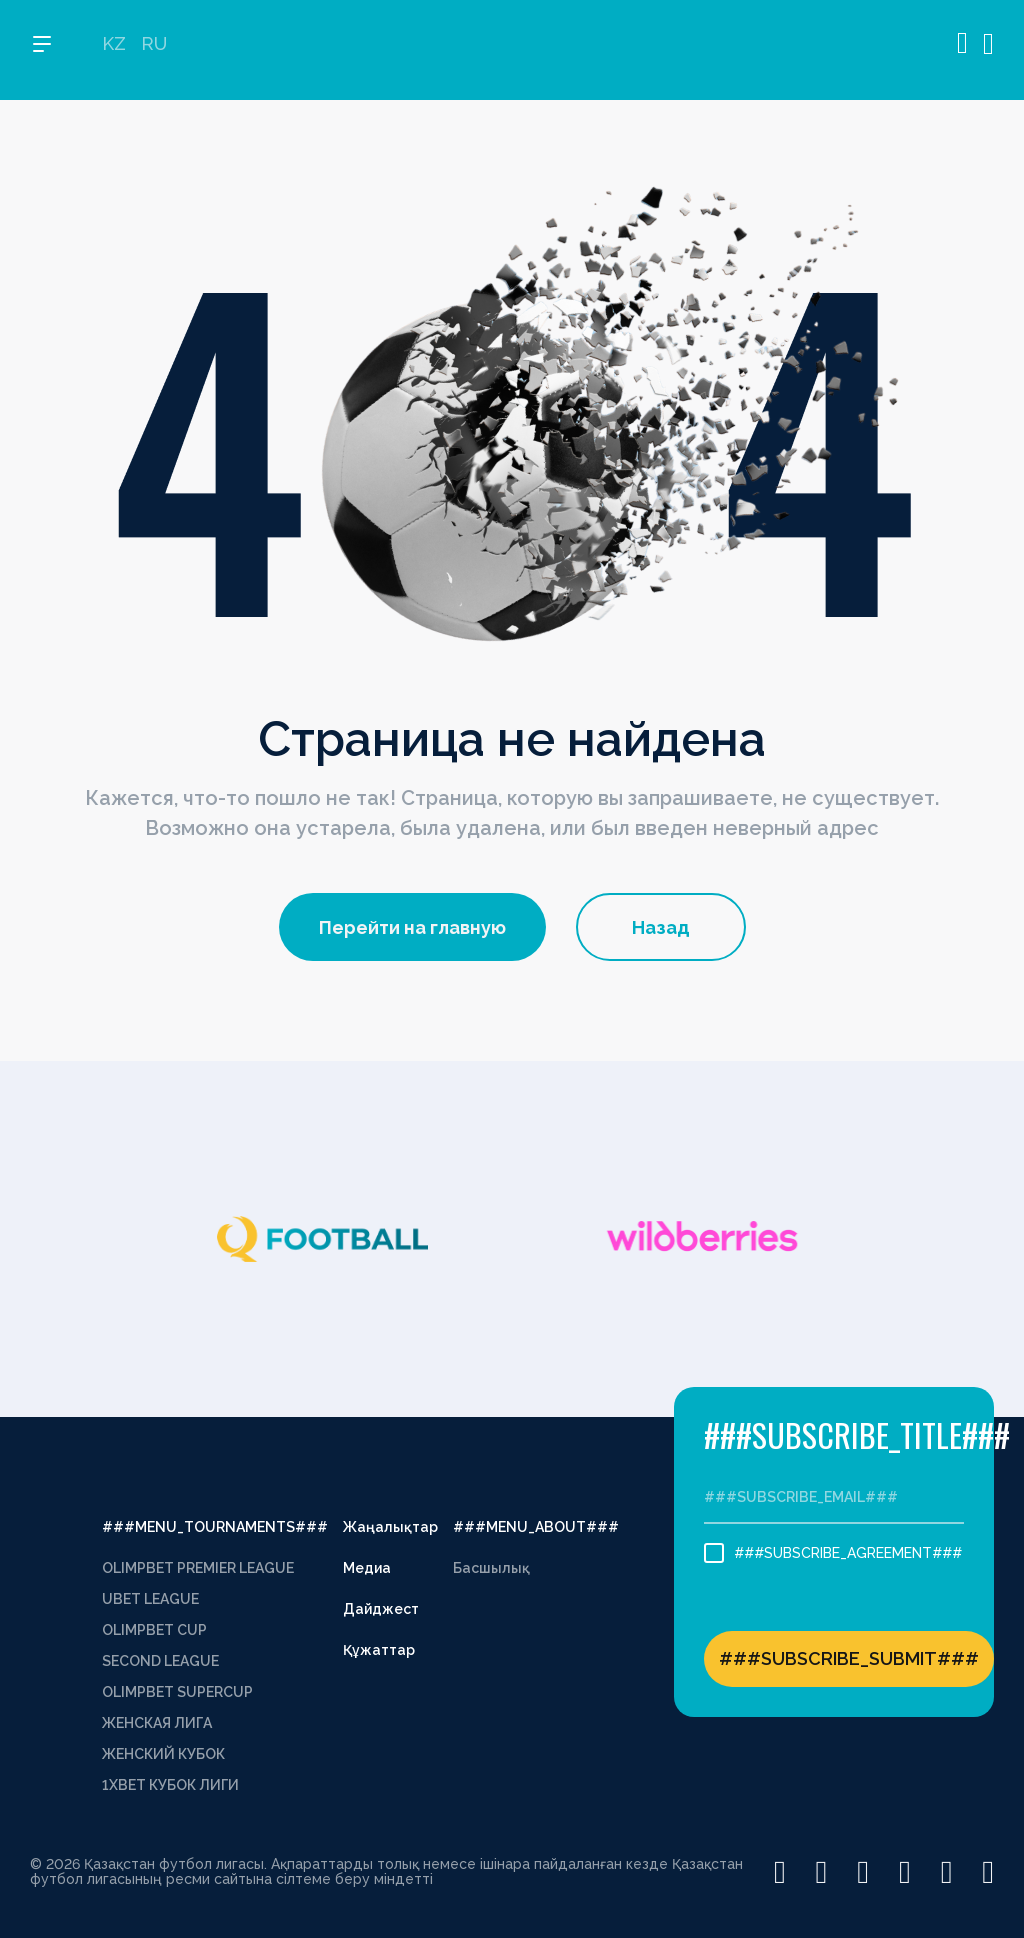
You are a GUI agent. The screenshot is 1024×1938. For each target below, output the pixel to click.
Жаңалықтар (390, 1527)
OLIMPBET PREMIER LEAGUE (198, 1568)
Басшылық (491, 1568)
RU (154, 50)
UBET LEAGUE (150, 1599)
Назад (661, 927)
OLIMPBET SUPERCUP (177, 1692)
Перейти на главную (412, 927)
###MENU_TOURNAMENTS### (215, 1527)
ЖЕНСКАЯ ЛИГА (157, 1723)
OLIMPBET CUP (154, 1630)
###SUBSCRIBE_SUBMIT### (849, 1658)
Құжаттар (379, 1650)
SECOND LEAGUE (160, 1661)
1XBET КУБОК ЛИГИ (170, 1785)
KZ (114, 50)
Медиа (367, 1568)
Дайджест (381, 1609)
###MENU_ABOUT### (536, 1527)
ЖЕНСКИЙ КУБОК (163, 1754)
